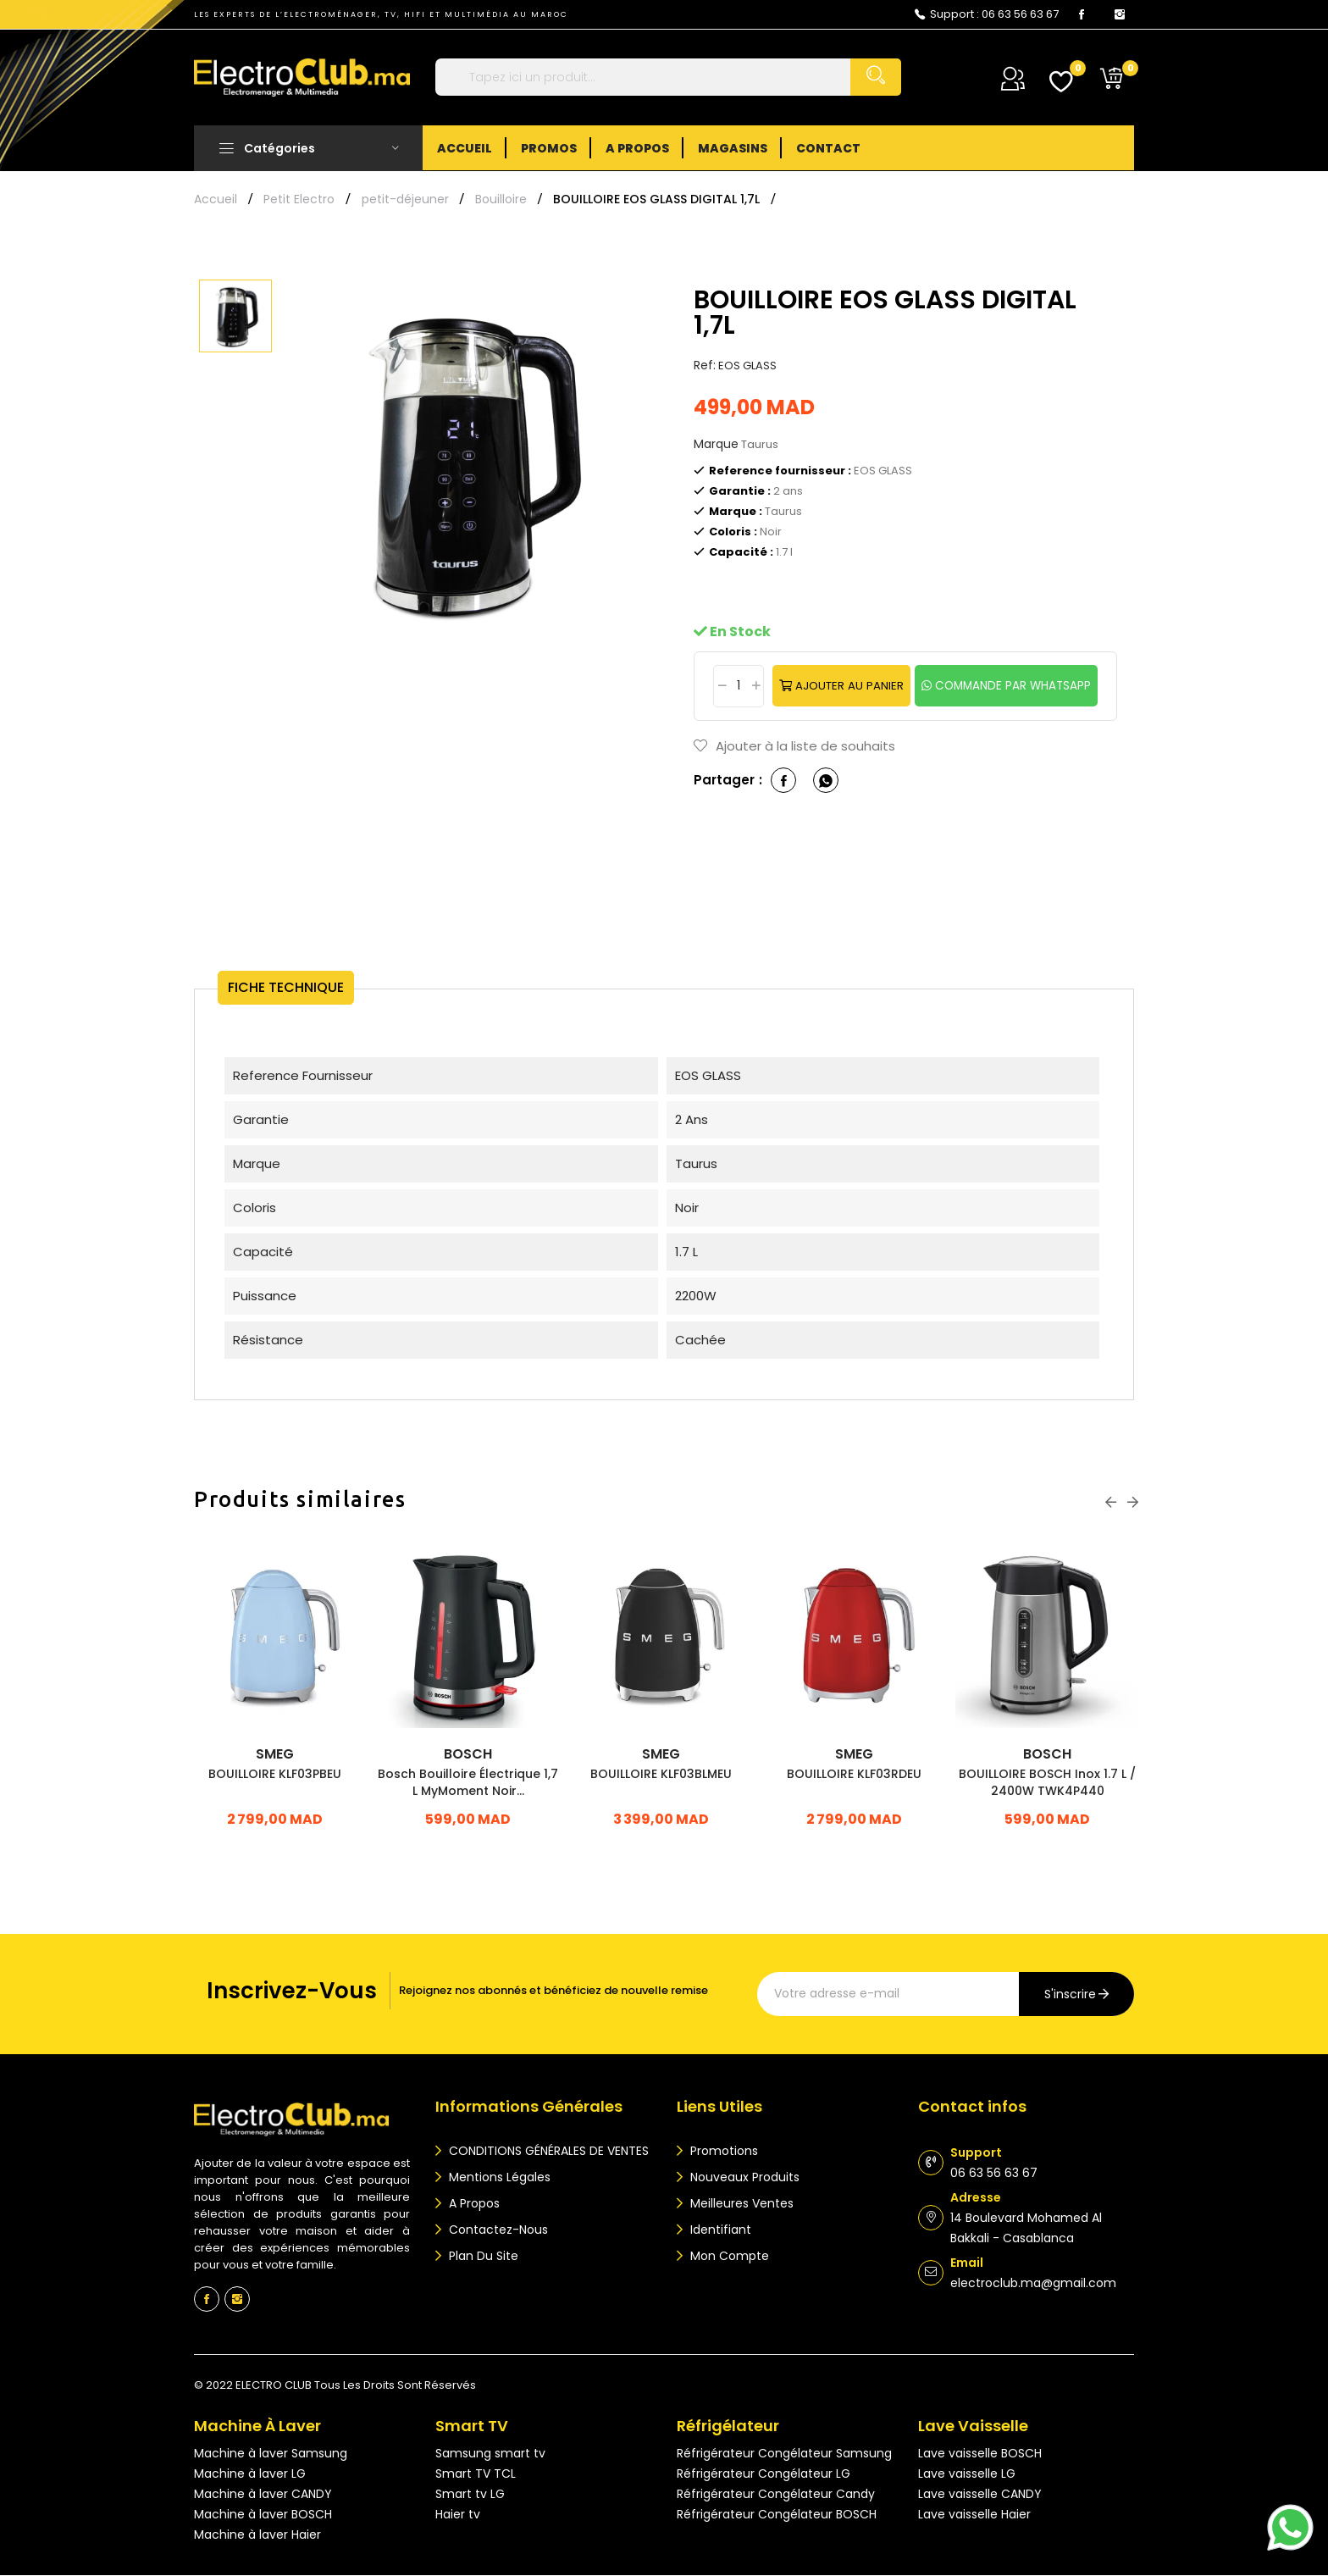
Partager (783, 781)
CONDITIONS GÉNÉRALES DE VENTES (547, 2151)
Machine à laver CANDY (263, 2494)
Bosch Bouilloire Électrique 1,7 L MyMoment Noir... (468, 1783)
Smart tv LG (470, 2494)
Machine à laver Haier (257, 2535)
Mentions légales (498, 2177)
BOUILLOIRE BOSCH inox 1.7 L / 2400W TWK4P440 (1047, 1783)
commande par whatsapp (1013, 686)
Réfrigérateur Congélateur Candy (776, 2494)
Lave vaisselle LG (966, 2474)
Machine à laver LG (250, 2474)
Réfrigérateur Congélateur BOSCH (777, 2515)
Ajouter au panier (846, 686)
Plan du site (481, 2256)
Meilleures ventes (740, 2204)
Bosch (468, 1755)
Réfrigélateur (728, 2426)
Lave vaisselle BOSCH (980, 2454)
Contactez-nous (496, 2230)
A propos (472, 2204)
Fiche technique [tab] (300, 988)
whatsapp (825, 781)
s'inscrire (1070, 1994)
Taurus (759, 444)
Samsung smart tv (490, 2454)
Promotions (722, 2151)
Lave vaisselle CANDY (980, 2494)
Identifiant (719, 2230)
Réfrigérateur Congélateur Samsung (784, 2454)
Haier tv (457, 2515)
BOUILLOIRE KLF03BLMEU (661, 1774)
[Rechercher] (668, 77)
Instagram (1119, 14)
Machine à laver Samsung (270, 2454)
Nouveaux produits (743, 2177)
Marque (716, 443)
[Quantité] (735, 686)
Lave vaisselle (973, 2426)
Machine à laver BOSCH (263, 2515)
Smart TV (471, 2426)
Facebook (1081, 14)
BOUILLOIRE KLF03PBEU (274, 1774)
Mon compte (728, 2256)
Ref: (705, 365)
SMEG (275, 1755)
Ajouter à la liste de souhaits (794, 747)
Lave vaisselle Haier (974, 2515)
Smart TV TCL (475, 2474)
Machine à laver (257, 2426)
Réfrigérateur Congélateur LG (763, 2474)
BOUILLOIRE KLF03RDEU (854, 1774)
